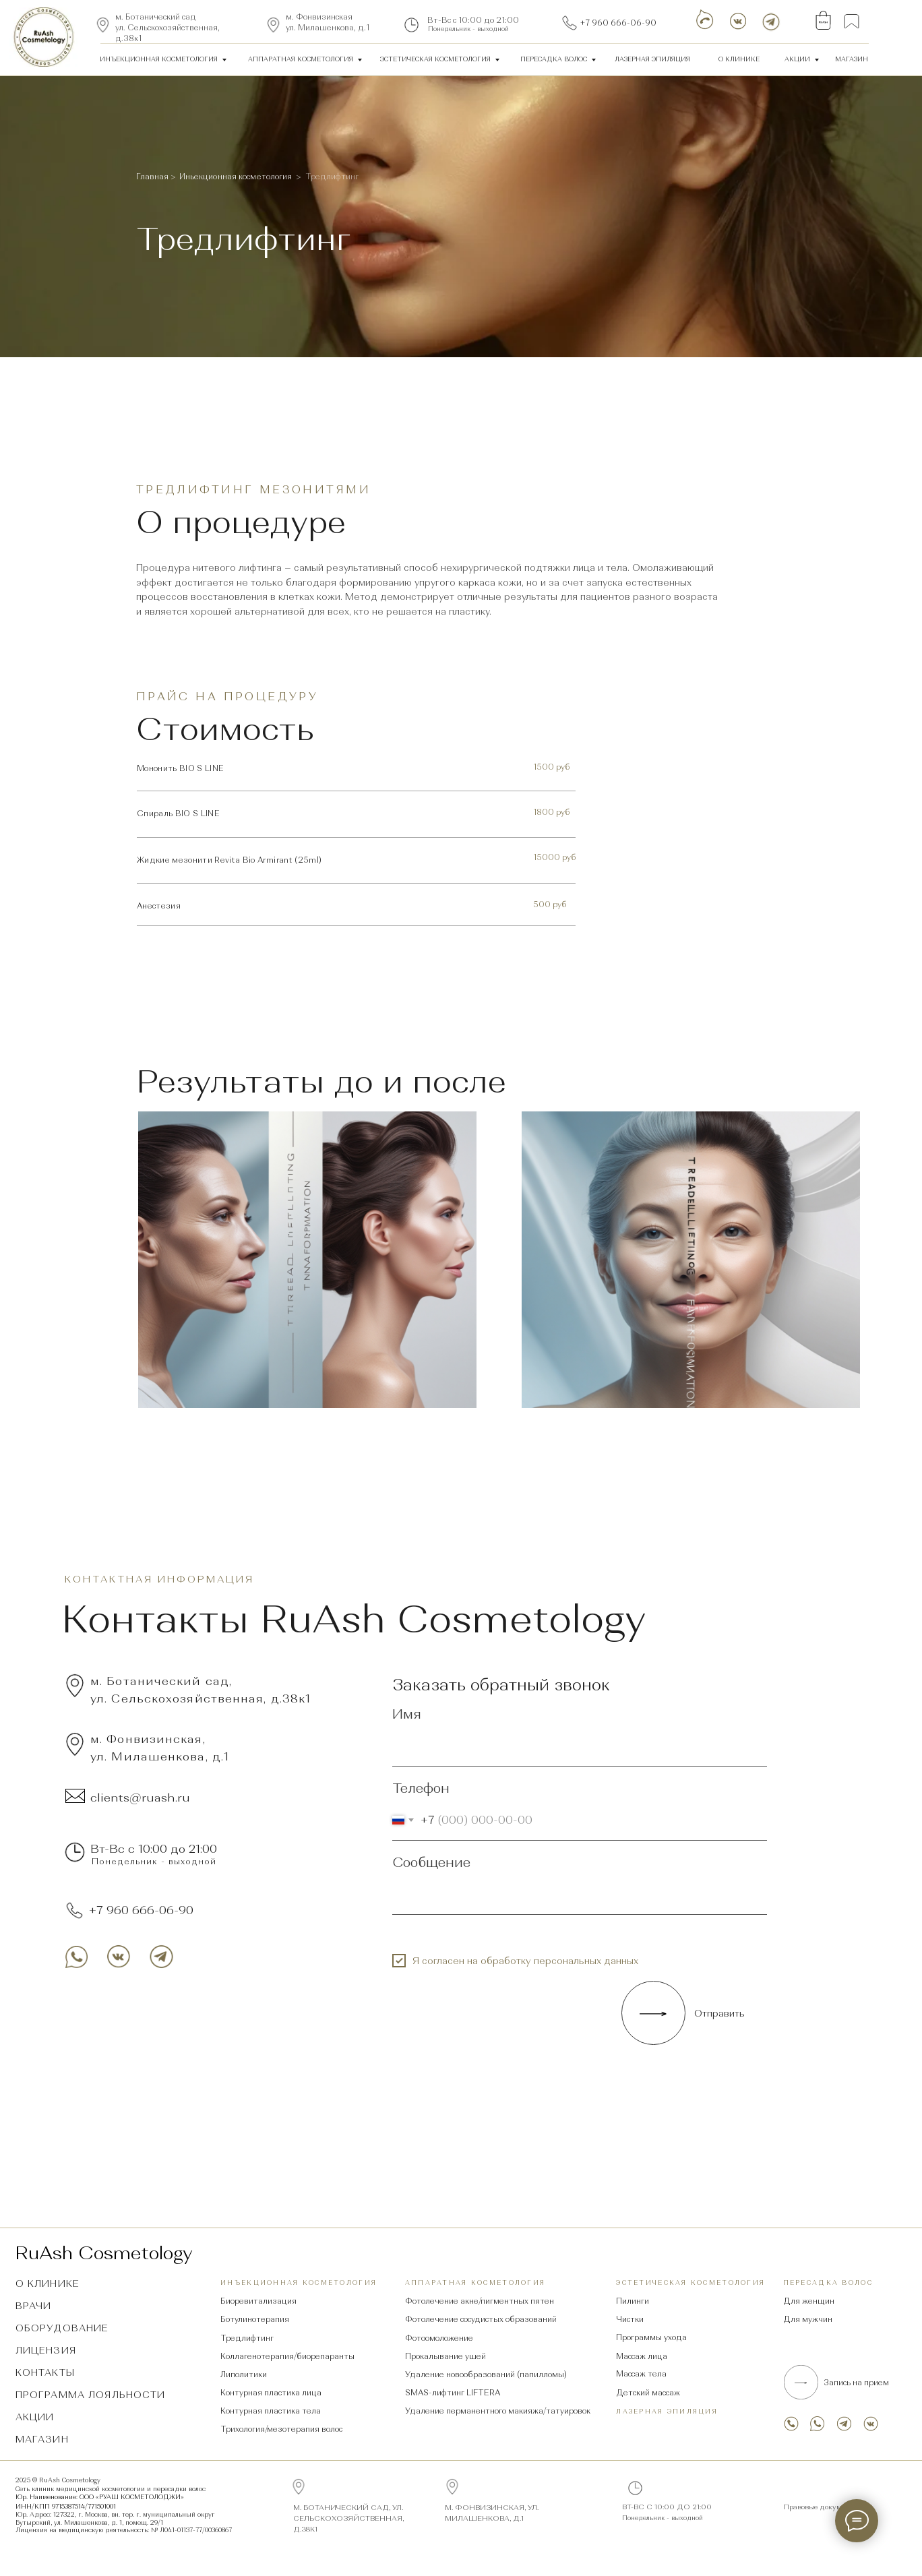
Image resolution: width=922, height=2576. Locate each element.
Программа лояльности (91, 2394)
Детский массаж (648, 2393)
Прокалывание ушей (445, 2356)
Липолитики (243, 2374)
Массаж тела (641, 2374)
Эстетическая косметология (435, 59)
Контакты (45, 2372)
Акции (797, 59)
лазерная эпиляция (652, 59)
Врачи (34, 2305)
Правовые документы (821, 2507)
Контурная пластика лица (270, 2393)
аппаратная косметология (300, 59)
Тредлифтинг (247, 2338)
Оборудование (62, 2328)
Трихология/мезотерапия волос (281, 2429)
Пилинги (632, 2301)
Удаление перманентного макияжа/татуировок (497, 2411)
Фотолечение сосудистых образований (481, 2319)
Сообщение (431, 1862)
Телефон (421, 1788)
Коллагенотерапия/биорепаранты (287, 2356)
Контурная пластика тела (270, 2411)
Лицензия (46, 2350)
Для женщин (808, 2301)
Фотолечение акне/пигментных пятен (479, 2301)
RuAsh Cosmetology (104, 2253)
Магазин (851, 59)
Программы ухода (651, 2337)
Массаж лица (641, 2356)
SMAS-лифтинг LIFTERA (452, 2393)
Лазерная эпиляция (667, 2411)
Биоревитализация (258, 2301)
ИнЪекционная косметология (159, 59)
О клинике (739, 59)
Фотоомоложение (439, 2338)
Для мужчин (807, 2319)
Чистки (630, 2319)
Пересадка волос (553, 59)
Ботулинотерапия (254, 2319)
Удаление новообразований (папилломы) (486, 2374)
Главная (152, 177)
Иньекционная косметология (236, 177)
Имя (406, 1714)
